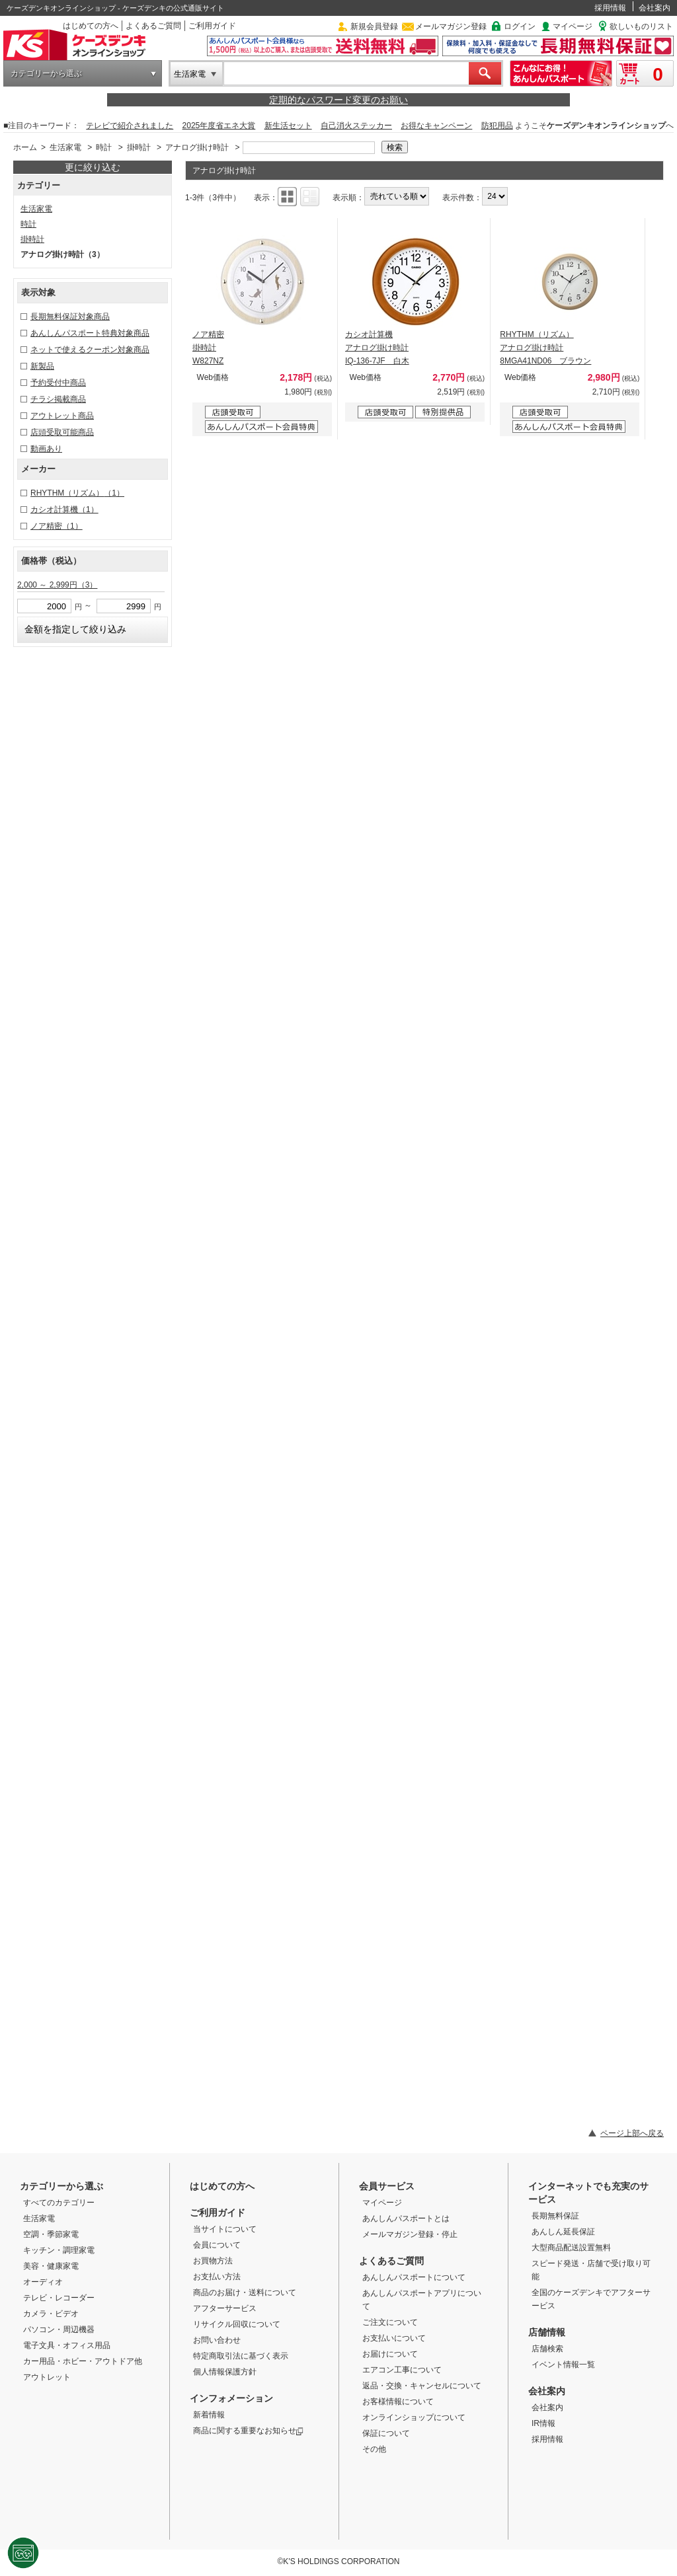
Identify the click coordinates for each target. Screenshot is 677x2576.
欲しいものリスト (641, 26)
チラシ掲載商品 (58, 399)
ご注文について (390, 2322)
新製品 (42, 366)
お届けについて (390, 2354)
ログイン (520, 26)
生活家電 (190, 74)
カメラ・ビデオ (51, 2313)
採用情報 (610, 8)
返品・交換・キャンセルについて (421, 2385)
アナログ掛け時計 (197, 147)
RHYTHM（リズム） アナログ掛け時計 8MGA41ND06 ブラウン (545, 347)
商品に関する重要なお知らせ (248, 2430)
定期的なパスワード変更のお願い (338, 100)
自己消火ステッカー (356, 125)
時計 (104, 147)
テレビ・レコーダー (59, 2297)
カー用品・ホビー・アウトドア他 (82, 2361)
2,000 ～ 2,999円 (57, 584)
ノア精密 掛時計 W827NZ (208, 347)
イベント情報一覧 (563, 2364)
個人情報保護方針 (225, 2371)
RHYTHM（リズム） (77, 493)
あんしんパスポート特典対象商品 (89, 333)
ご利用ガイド (212, 25)
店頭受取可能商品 (62, 432)
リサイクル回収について (236, 2324)
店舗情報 (546, 2332)
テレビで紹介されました (129, 125)
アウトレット (47, 2377)
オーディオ (43, 2282)
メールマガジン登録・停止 (410, 2234)
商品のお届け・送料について (244, 2292)
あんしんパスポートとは (406, 2218)
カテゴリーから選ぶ (46, 73)
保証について (386, 2433)
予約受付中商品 (58, 382)
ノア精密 (56, 526)
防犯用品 (497, 125)
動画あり (46, 448)
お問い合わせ (217, 2340)
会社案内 (654, 8)
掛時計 (139, 147)
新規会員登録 (374, 26)
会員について (217, 2245)
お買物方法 (213, 2260)
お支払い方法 (217, 2276)
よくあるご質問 (153, 25)
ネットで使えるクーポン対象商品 (89, 349)
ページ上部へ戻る (632, 2133)
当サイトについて (225, 2229)
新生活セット (288, 125)
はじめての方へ (90, 25)
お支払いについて (394, 2338)
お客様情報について (398, 2401)
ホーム (25, 147)
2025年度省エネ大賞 (219, 125)
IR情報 (543, 2423)
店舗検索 (547, 2348)
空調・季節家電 (51, 2234)
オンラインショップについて (413, 2417)
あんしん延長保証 (563, 2231)
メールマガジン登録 (451, 26)
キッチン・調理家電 (59, 2250)
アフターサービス (225, 2308)
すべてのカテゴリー (59, 2202)
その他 (374, 2449)
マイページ (572, 26)
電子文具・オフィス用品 (66, 2345)
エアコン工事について (402, 2369)
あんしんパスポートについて (413, 2277)
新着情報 (209, 2414)
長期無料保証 (555, 2215)
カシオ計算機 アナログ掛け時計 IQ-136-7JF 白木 (377, 347)
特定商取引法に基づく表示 (240, 2356)
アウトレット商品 (62, 415)
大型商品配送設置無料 (571, 2247)
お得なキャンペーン (436, 125)
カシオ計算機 (64, 509)
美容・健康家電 (51, 2266)
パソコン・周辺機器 (59, 2329)
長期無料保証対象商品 (70, 316)
